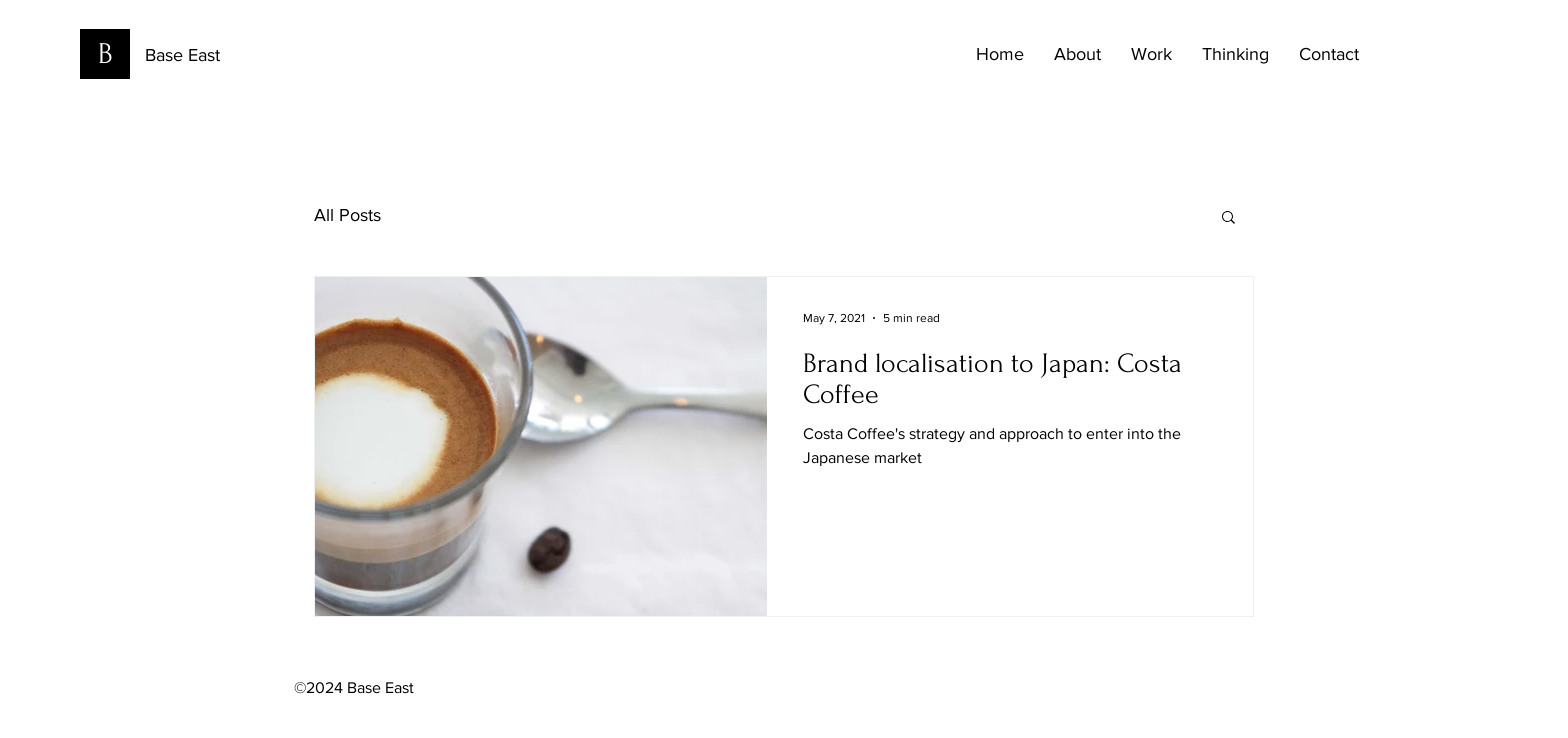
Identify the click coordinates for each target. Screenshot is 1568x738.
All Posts (347, 215)
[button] (1228, 218)
